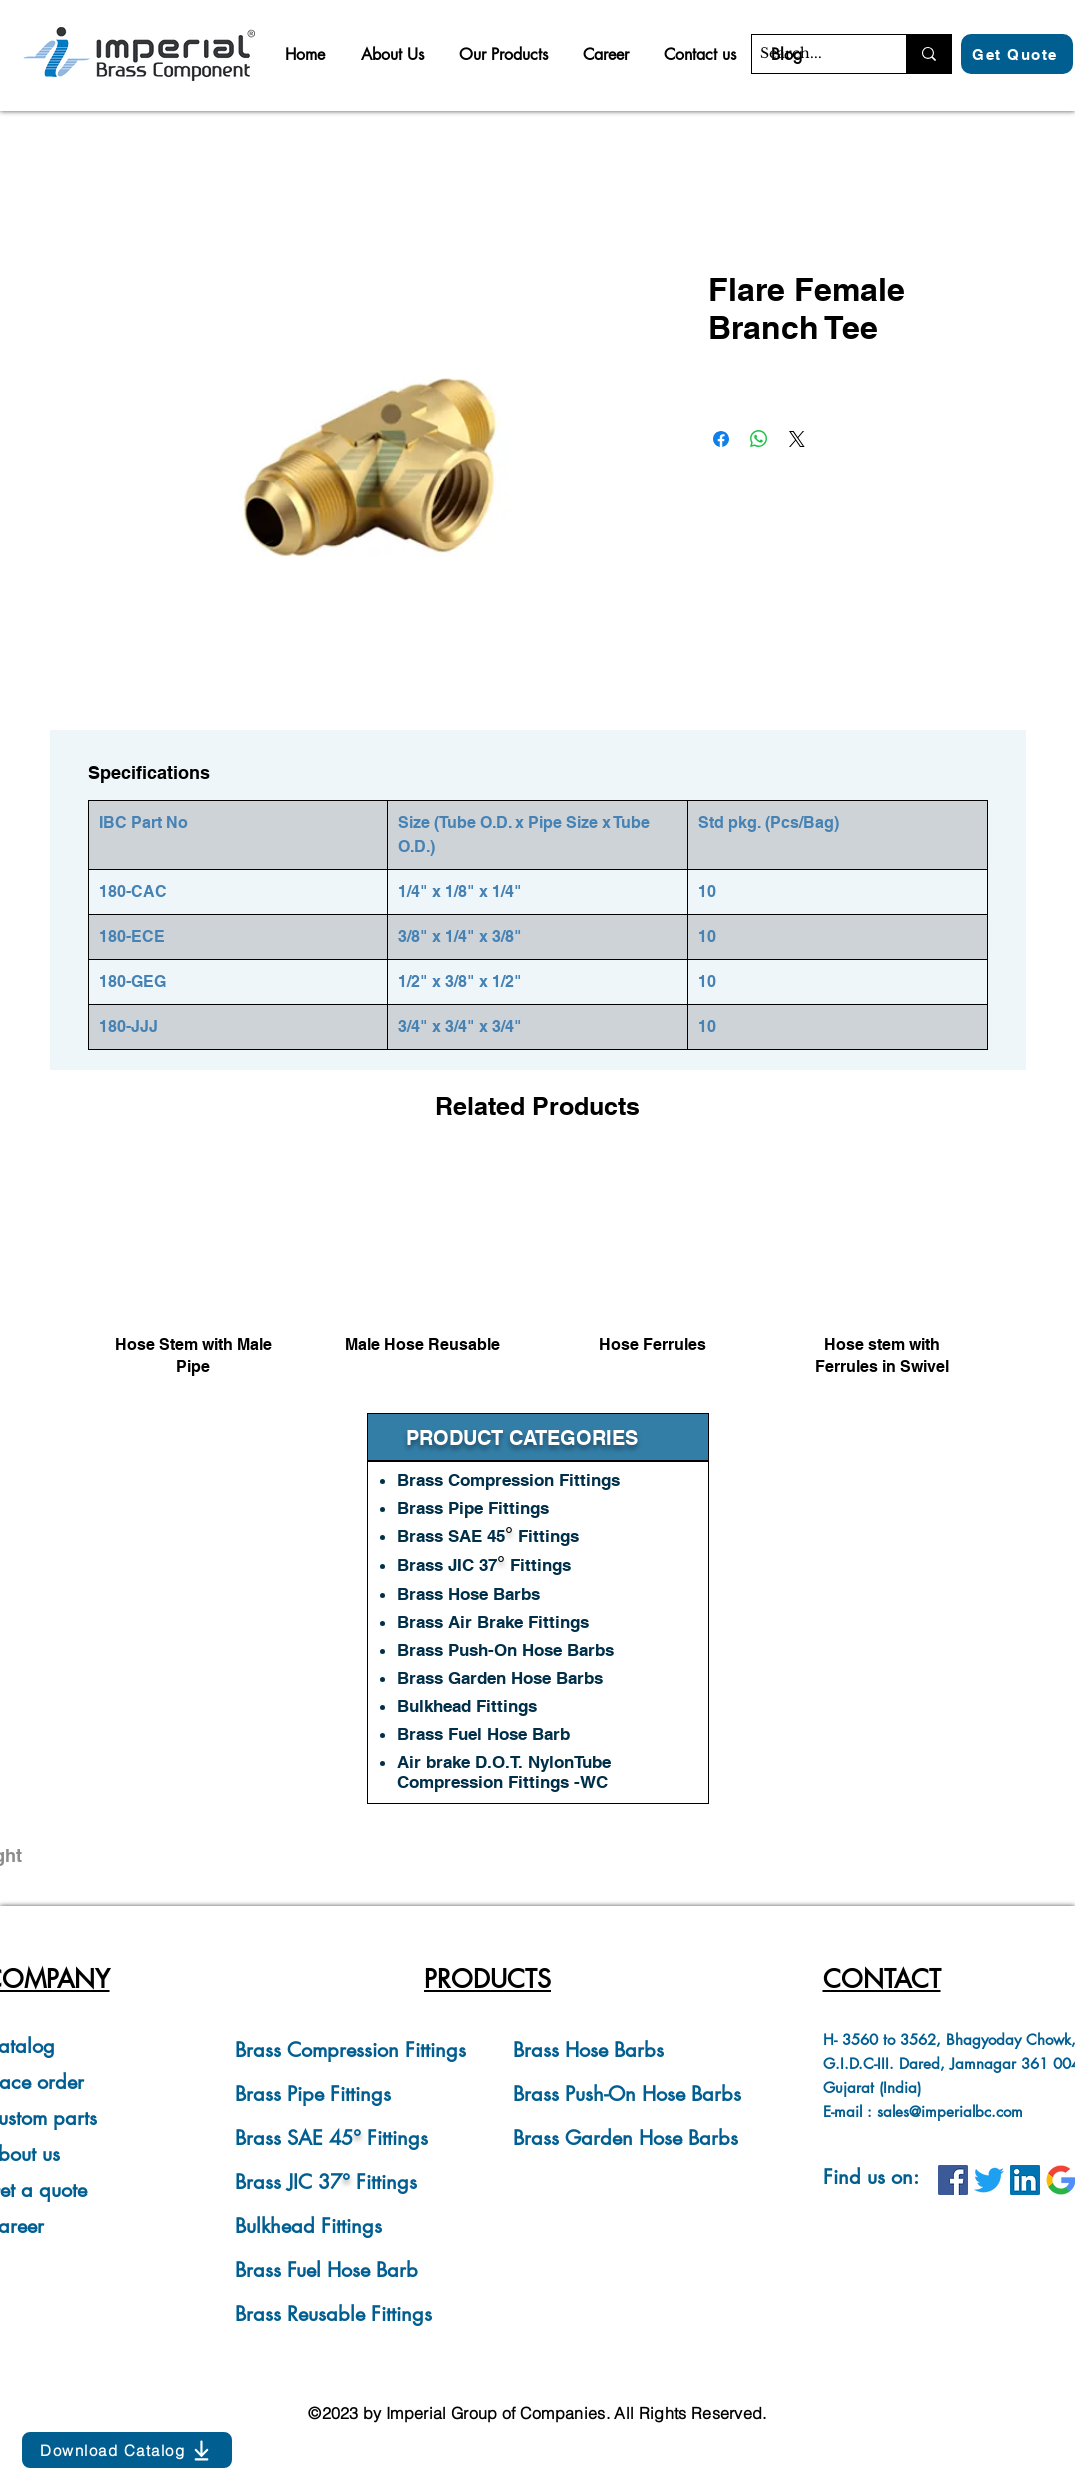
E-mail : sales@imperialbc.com (923, 2111)
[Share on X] (797, 439)
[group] (538, 1277)
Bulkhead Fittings (308, 2226)
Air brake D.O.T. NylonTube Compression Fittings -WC (504, 1772)
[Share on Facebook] (721, 439)
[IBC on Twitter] (989, 2180)
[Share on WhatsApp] (759, 439)
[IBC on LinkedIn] (1025, 2180)
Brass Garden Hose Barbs (625, 2138)
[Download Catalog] (127, 2450)
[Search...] (812, 54)
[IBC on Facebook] (953, 2180)
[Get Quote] (1017, 54)
